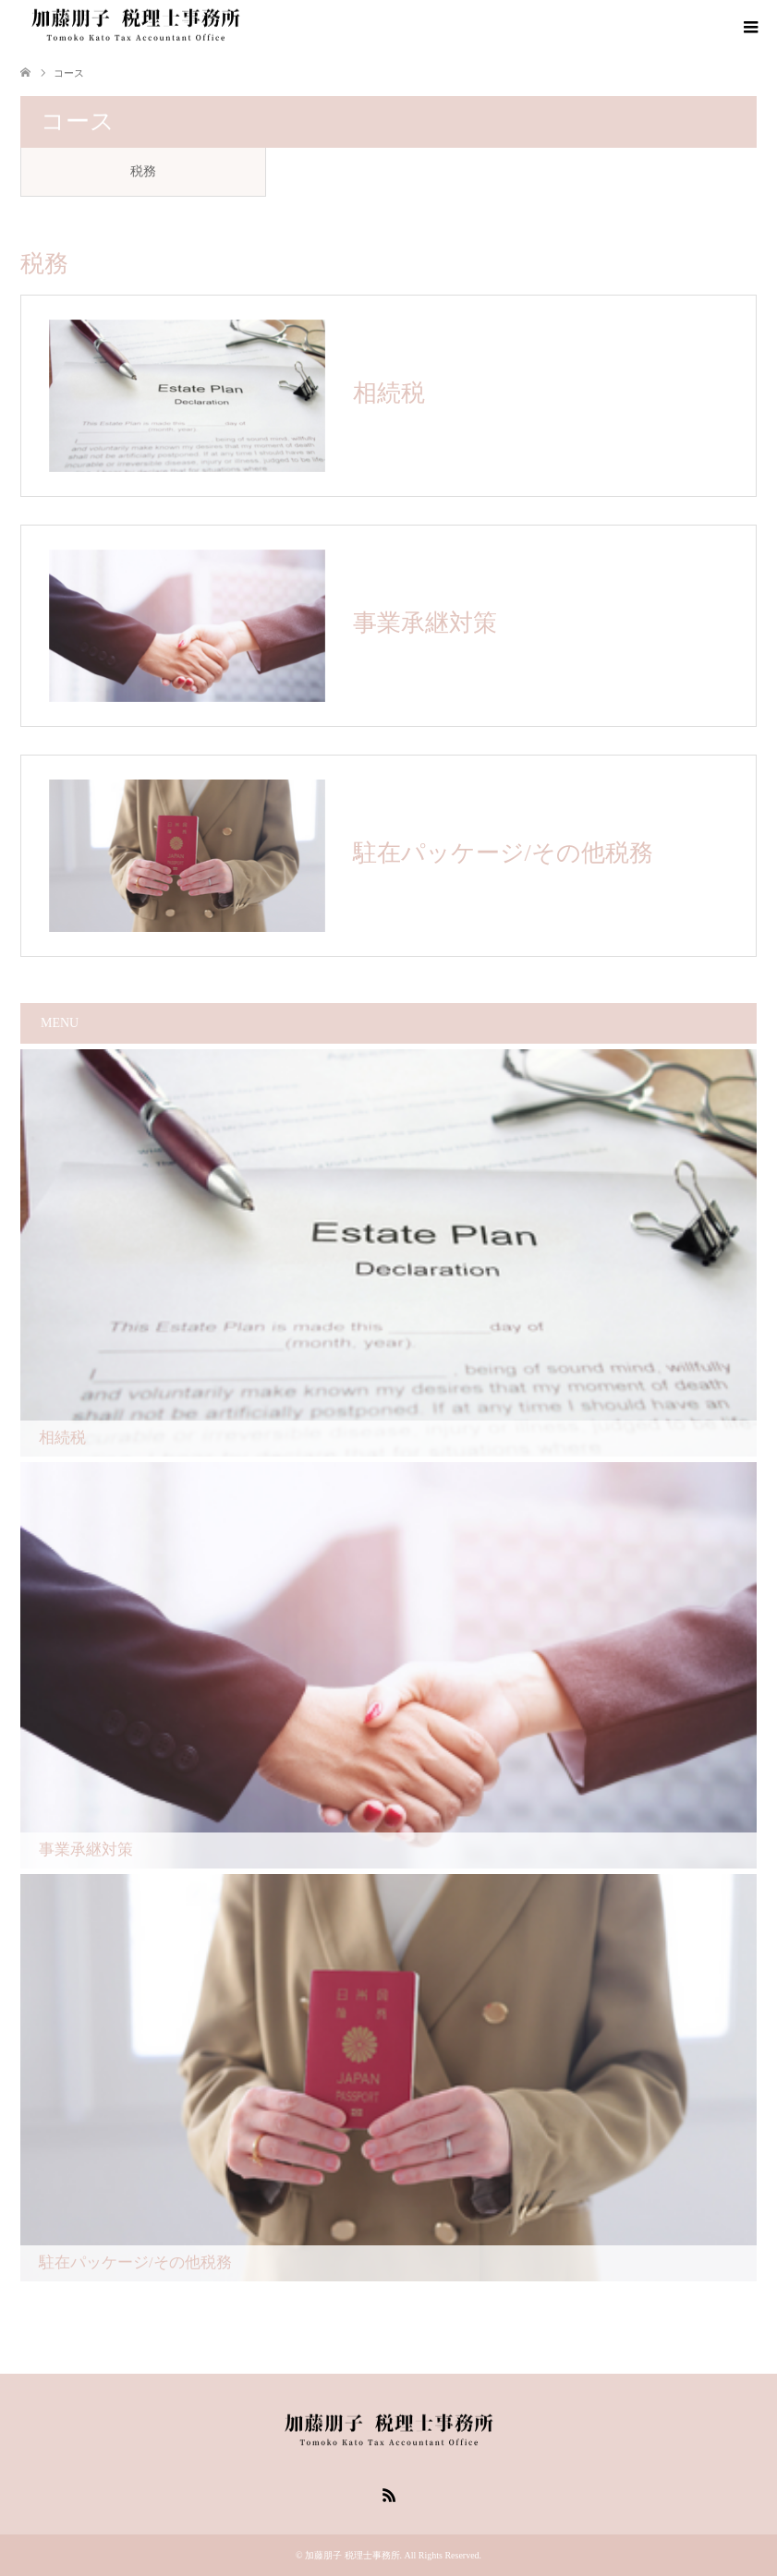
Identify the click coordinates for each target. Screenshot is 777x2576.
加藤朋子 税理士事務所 (352, 2555)
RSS (389, 2494)
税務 (143, 171)
